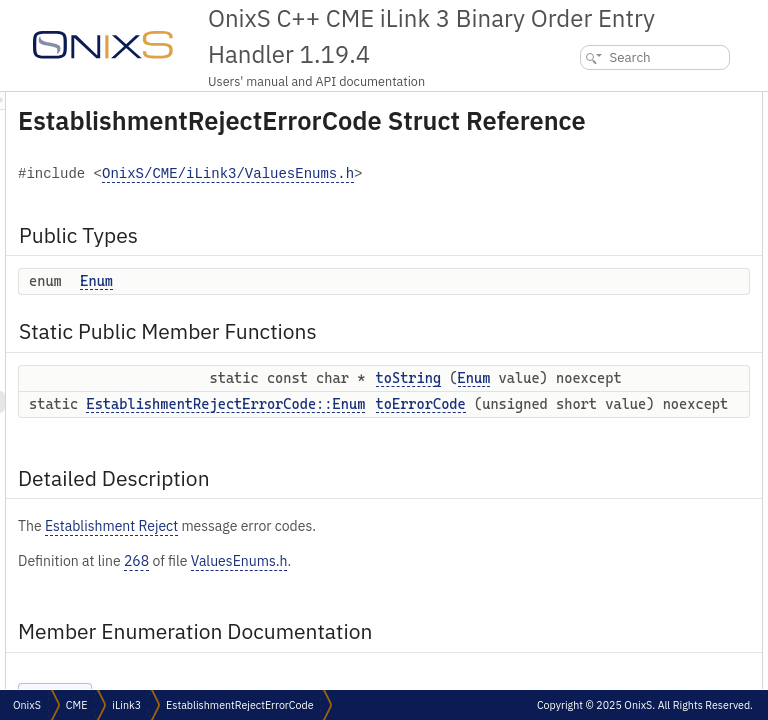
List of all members (596, 344)
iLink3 (126, 705)
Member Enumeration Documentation (646, 234)
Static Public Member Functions (634, 146)
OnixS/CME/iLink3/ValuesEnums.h (402, 223)
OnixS (27, 705)
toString (583, 168)
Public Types (581, 102)
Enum (346, 330)
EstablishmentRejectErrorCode (239, 705)
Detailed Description (602, 212)
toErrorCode (595, 190)
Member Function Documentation (635, 278)
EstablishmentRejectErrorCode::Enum (475, 516)
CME (76, 705)
